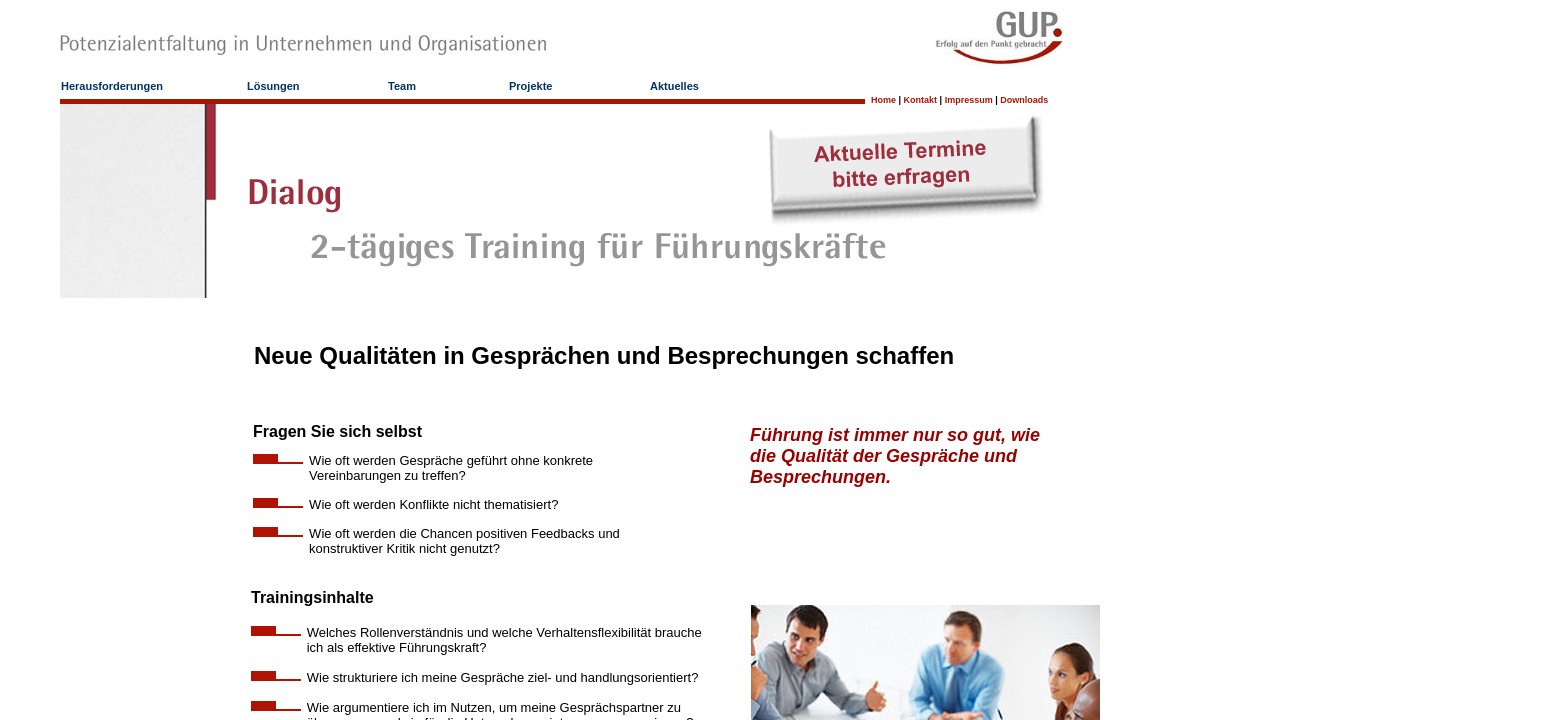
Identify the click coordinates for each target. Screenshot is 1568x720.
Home (883, 100)
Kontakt (921, 100)
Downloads (1024, 100)
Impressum (969, 100)
